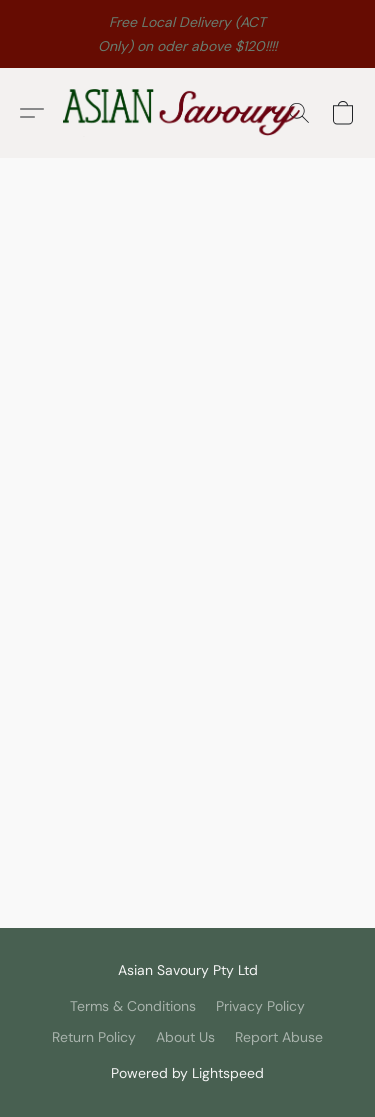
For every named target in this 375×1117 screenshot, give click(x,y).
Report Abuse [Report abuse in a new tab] (279, 1037)
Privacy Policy (260, 1006)
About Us (185, 1037)
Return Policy (94, 1037)
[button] (188, 113)
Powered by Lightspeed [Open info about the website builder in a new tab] (187, 1073)
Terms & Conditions (133, 1006)
